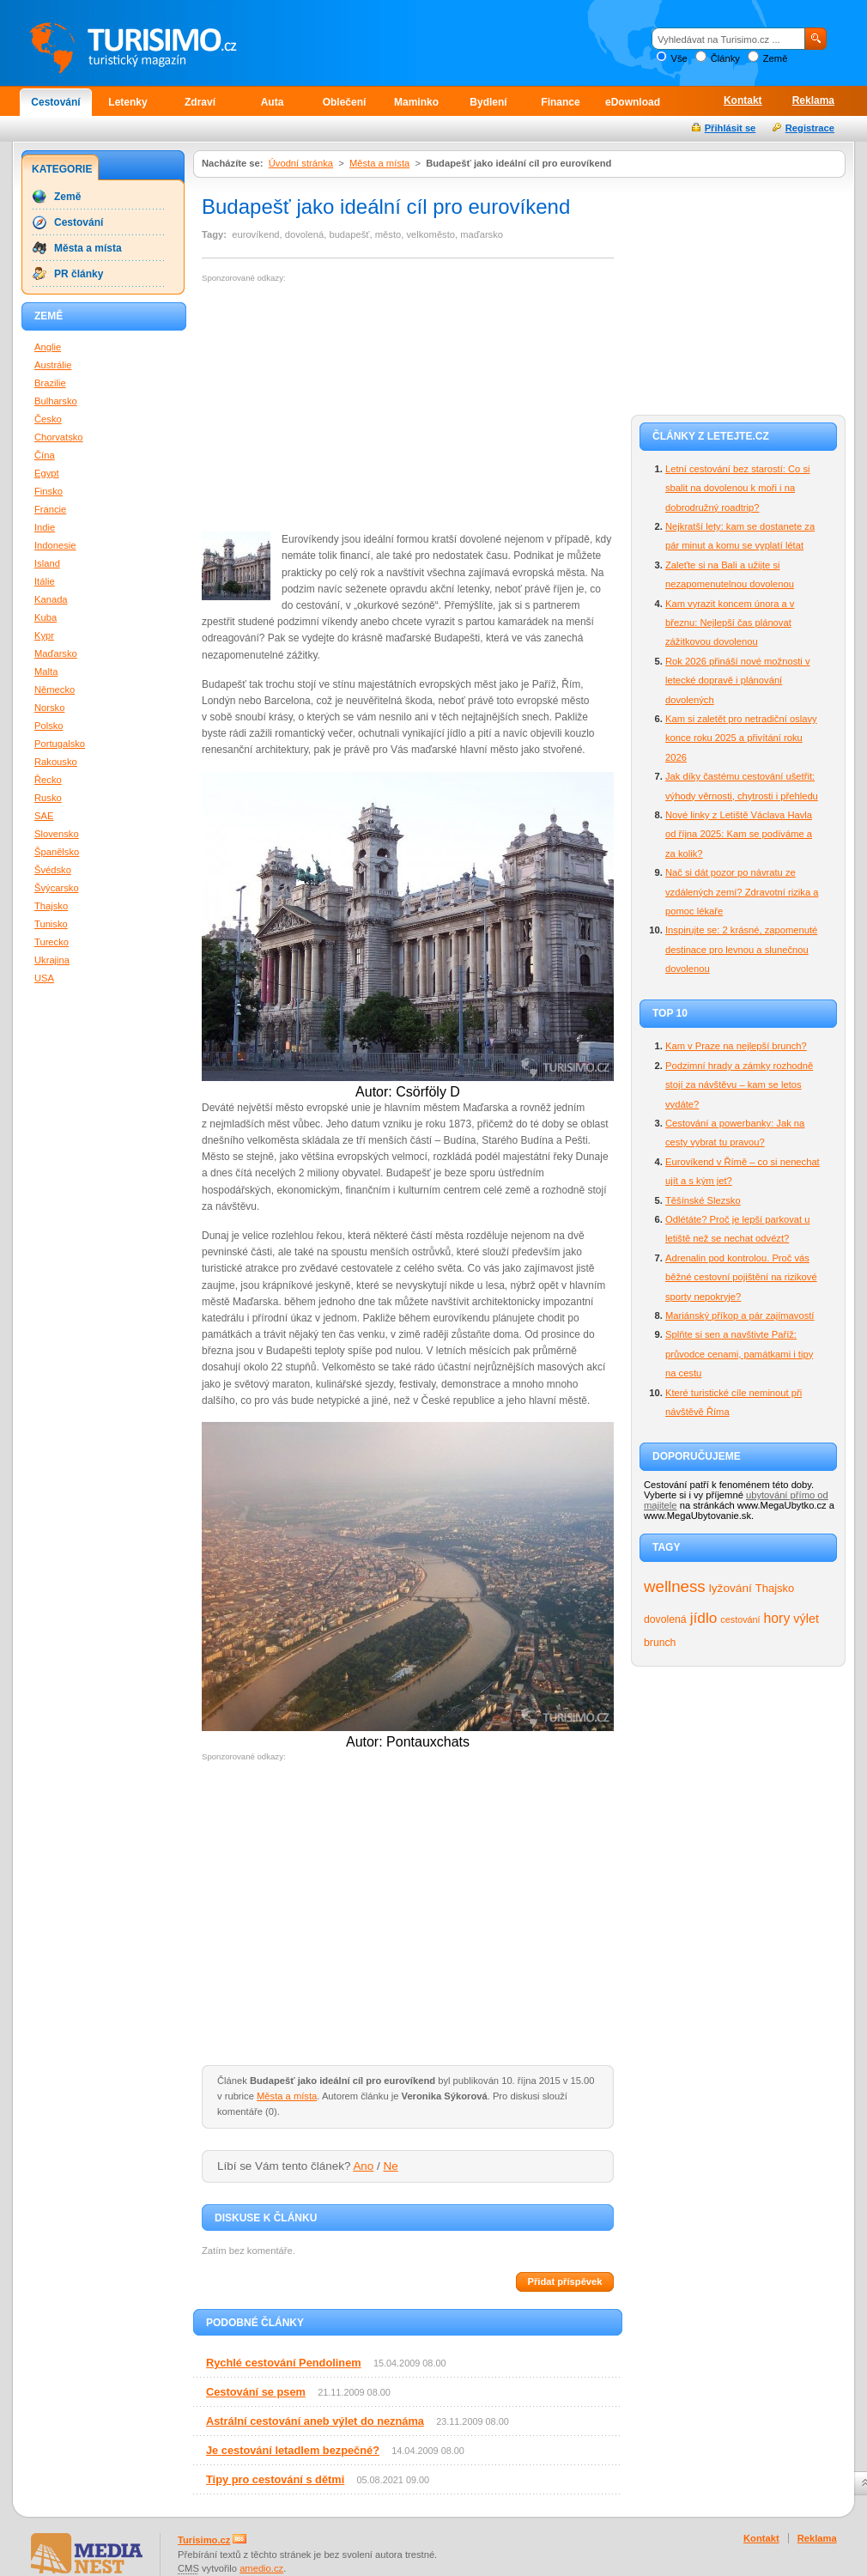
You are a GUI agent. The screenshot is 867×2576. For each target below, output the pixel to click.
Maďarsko (55, 653)
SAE (43, 816)
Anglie (47, 347)
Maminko (416, 102)
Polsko (49, 725)
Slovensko (56, 834)
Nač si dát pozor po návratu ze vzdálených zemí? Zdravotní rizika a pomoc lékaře (741, 891)
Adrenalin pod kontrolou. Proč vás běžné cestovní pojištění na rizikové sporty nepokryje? (741, 1277)
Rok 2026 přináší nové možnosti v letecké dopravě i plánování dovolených (737, 680)
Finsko (48, 491)
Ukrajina (52, 960)
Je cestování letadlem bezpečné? (292, 2450)
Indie (44, 527)
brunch (660, 1643)
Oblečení (345, 102)
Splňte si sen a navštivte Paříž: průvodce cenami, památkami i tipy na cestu (739, 1353)
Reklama (813, 100)
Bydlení (488, 102)
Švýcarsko (56, 888)
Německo (54, 689)
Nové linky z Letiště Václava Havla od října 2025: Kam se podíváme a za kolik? (738, 834)
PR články (78, 274)
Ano (363, 2166)
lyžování (730, 1588)
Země (775, 58)
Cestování (55, 102)
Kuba (45, 617)
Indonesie (55, 545)
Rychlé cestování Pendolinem (283, 2362)
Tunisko (51, 924)
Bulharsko (55, 401)
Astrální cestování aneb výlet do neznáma (315, 2421)
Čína (44, 455)
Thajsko (774, 1588)
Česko (48, 419)
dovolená (665, 1619)
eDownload (632, 102)
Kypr (44, 635)
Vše (678, 58)
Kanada (51, 599)
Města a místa (379, 163)
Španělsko (56, 852)
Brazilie (50, 383)
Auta (272, 102)
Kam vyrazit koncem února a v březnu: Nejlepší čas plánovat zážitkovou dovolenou (729, 622)
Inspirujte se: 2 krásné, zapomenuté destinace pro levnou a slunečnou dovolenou (741, 949)
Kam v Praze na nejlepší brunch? (736, 1046)
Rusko (48, 798)
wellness (675, 1586)
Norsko (49, 707)
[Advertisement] (346, 408)
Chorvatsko (58, 437)
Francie (50, 509)
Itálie (44, 581)
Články (725, 58)
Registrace (809, 128)
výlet (806, 1618)
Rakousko (55, 761)
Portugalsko (59, 743)
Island (47, 563)
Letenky (127, 102)
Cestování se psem (256, 2391)
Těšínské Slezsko (703, 1200)
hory (777, 1618)
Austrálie (53, 365)
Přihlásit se (730, 128)
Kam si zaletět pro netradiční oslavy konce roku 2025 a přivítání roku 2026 (741, 738)
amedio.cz (261, 2568)
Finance (560, 102)
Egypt (46, 473)
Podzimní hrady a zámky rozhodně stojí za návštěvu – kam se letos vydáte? (739, 1084)
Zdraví (200, 102)
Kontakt (743, 100)
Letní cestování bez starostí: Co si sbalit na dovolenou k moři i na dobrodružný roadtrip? (737, 488)
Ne (391, 2166)
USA (44, 978)
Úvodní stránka (301, 163)
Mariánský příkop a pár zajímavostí (739, 1315)
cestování (740, 1619)
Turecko (51, 942)
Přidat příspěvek (564, 2281)
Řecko (48, 780)
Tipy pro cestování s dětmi (275, 2479)
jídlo (704, 1617)
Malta (46, 671)
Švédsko (52, 870)
